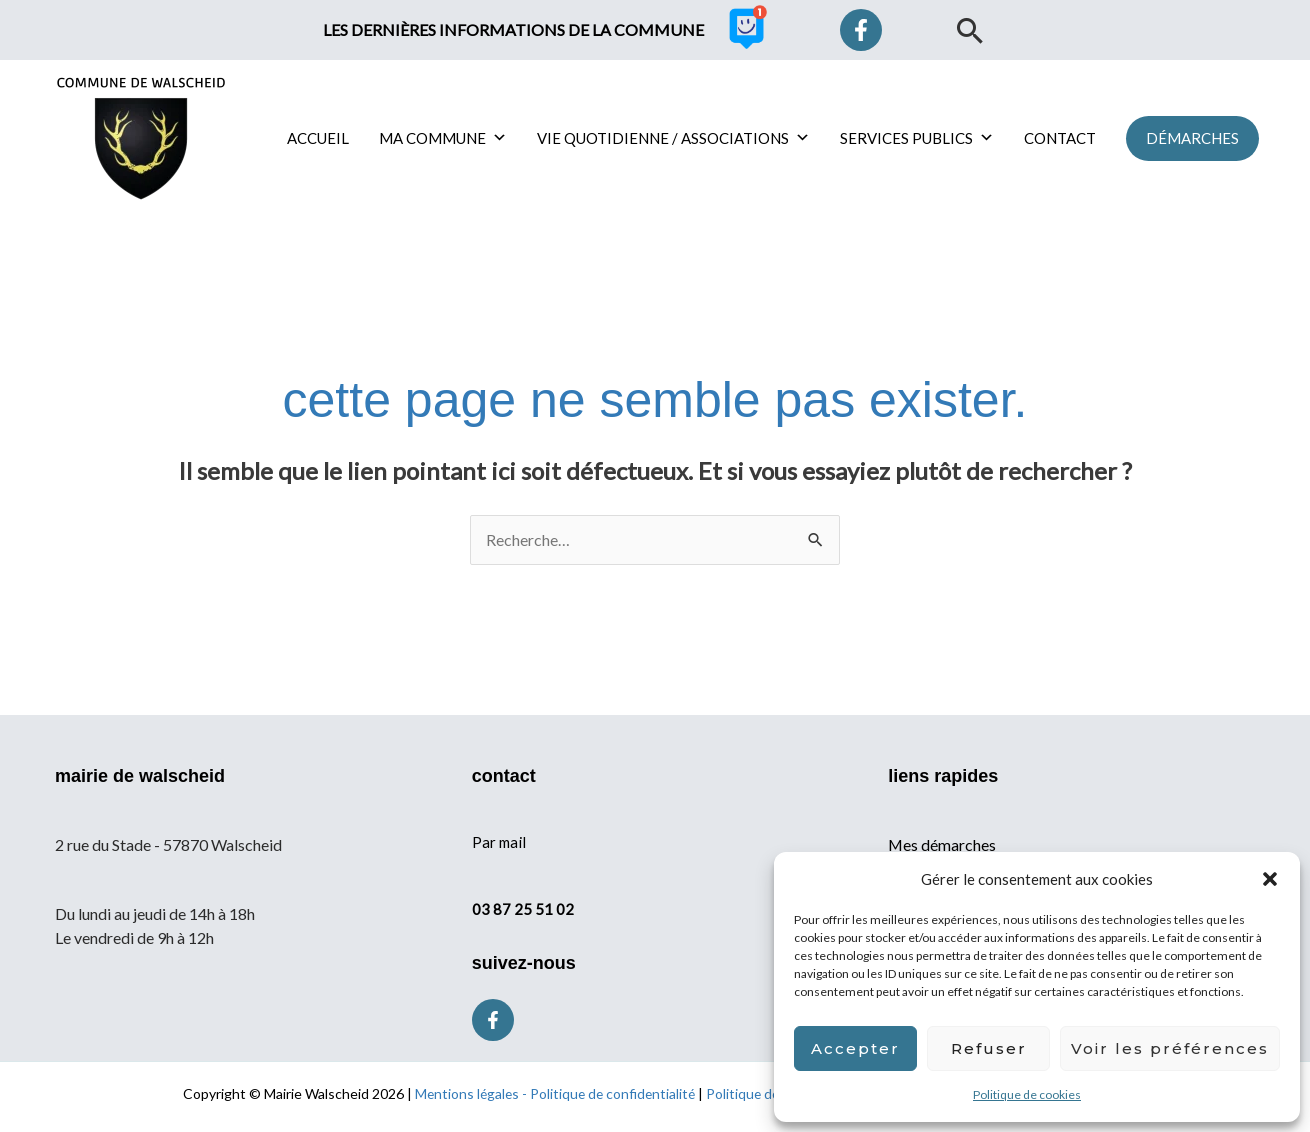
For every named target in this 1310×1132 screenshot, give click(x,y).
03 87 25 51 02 (523, 908)
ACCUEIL (318, 138)
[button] (1270, 879)
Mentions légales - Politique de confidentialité (553, 1093)
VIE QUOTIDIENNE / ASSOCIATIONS (673, 138)
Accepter (855, 1048)
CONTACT (1060, 138)
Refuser (989, 1048)
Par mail (499, 842)
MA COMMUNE (443, 138)
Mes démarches (942, 844)
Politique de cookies (1027, 1094)
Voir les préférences (1170, 1048)
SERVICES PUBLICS (917, 138)
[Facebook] (861, 30)
